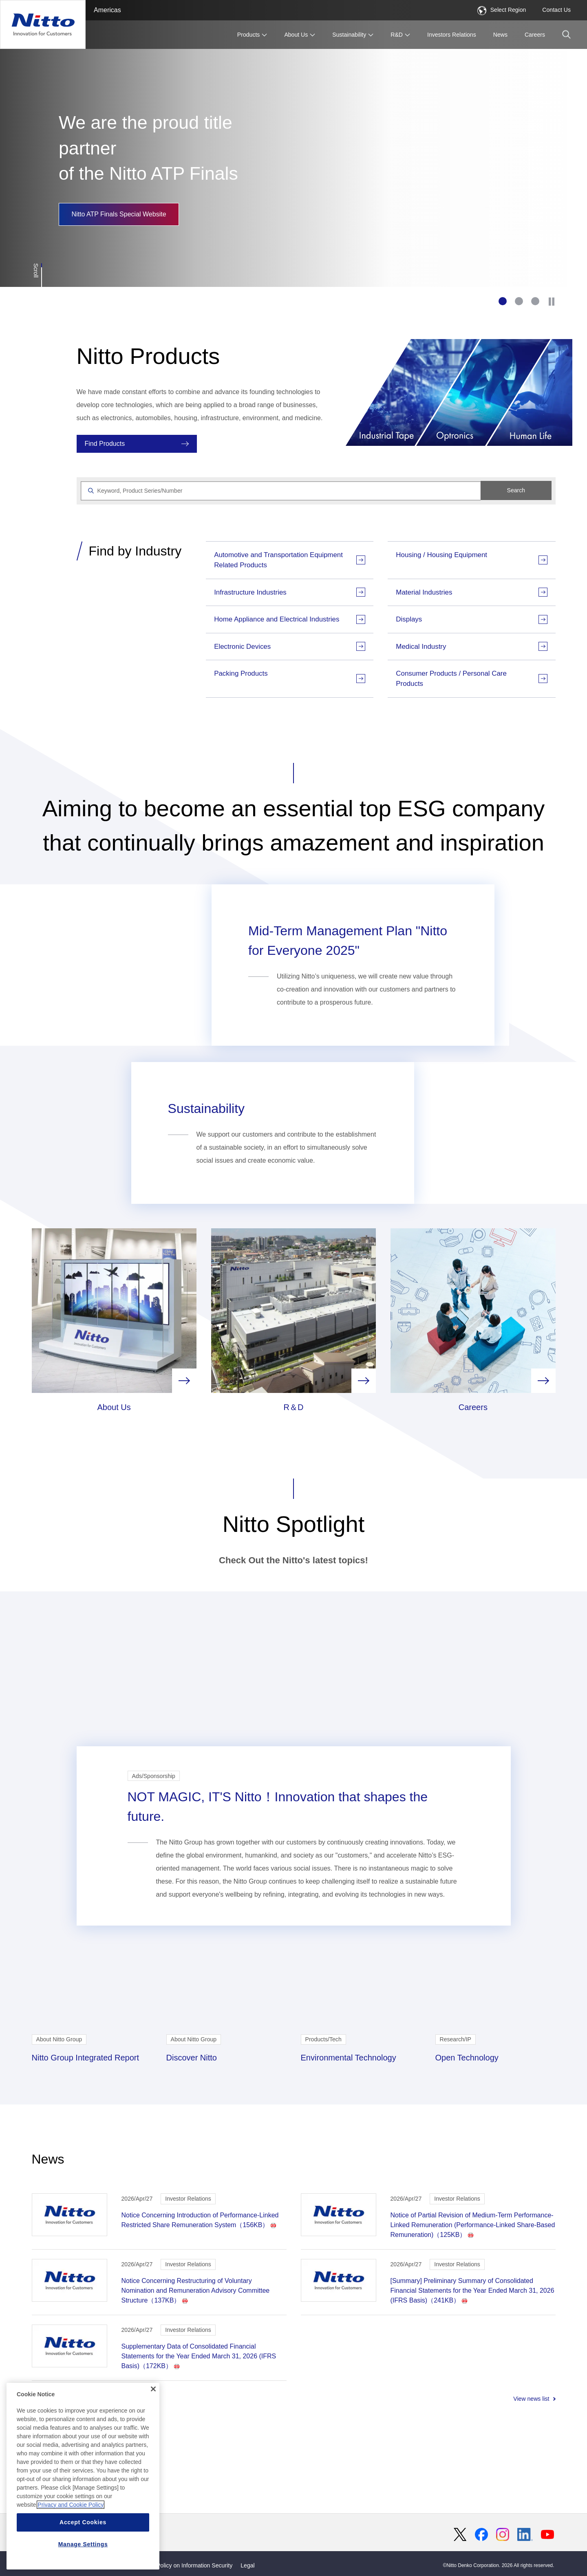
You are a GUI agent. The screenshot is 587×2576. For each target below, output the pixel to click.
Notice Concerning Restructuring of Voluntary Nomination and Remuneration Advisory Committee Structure (195, 2363)
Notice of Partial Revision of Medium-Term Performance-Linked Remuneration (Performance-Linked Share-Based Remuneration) (473, 2297)
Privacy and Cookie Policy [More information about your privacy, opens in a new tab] (71, 2505)
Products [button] (248, 34)
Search (516, 490)
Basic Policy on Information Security (187, 2565)
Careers (535, 34)
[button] (566, 34)
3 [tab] (535, 301)
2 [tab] (519, 301)
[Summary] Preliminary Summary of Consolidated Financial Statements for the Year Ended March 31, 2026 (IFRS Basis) (472, 2363)
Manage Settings (83, 2544)
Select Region (501, 10)
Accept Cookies (83, 2522)
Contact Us (556, 10)
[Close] (153, 2390)
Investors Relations (451, 34)
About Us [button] (296, 34)
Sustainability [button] (349, 34)
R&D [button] (397, 34)
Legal (247, 2565)
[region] (83, 2477)
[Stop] (551, 301)
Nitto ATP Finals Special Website (118, 214)
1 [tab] (503, 301)
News (500, 34)
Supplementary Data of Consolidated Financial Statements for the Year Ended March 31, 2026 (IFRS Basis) (198, 2428)
